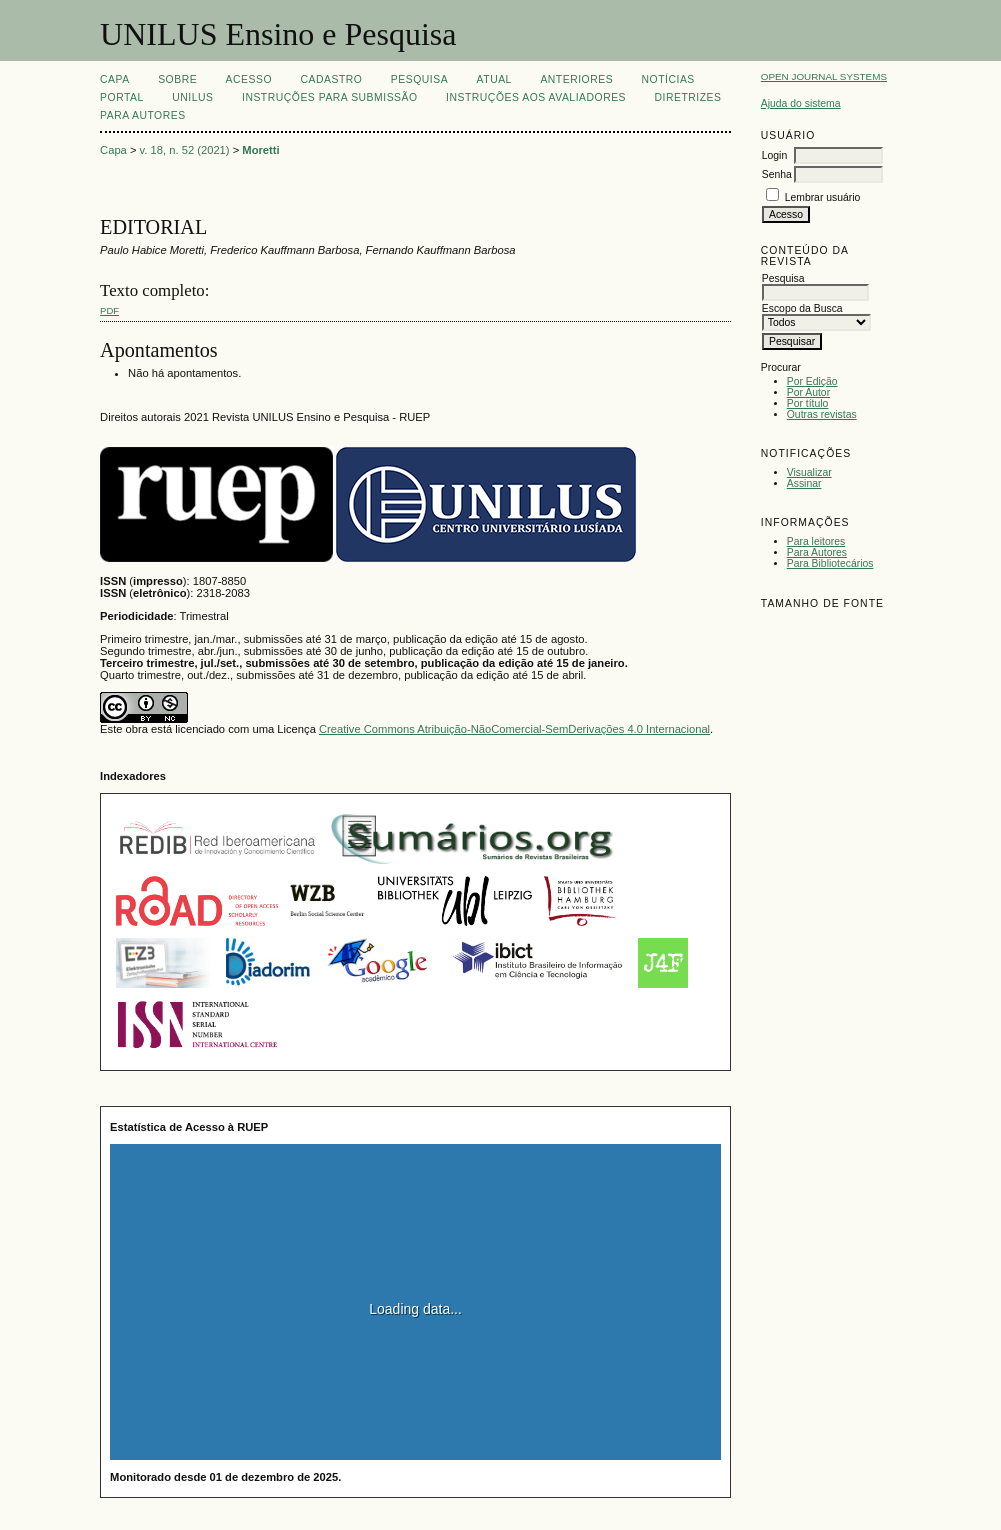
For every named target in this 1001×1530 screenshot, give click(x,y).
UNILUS (192, 97)
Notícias (668, 79)
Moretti (260, 150)
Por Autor (808, 392)
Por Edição (812, 381)
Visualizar (809, 472)
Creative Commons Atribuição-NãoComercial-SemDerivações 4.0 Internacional (514, 729)
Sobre (177, 79)
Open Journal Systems (824, 76)
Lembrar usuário (823, 197)
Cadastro (331, 79)
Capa (115, 79)
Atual (494, 79)
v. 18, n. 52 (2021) (185, 150)
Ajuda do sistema (801, 103)
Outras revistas (822, 414)
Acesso (249, 79)
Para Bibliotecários (830, 563)
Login (774, 155)
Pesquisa (419, 79)
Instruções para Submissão (330, 97)
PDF (109, 310)
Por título (808, 403)
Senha (777, 174)
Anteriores (576, 79)
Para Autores (817, 552)
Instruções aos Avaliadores (536, 97)
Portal (122, 97)
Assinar (804, 483)
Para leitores (816, 541)
